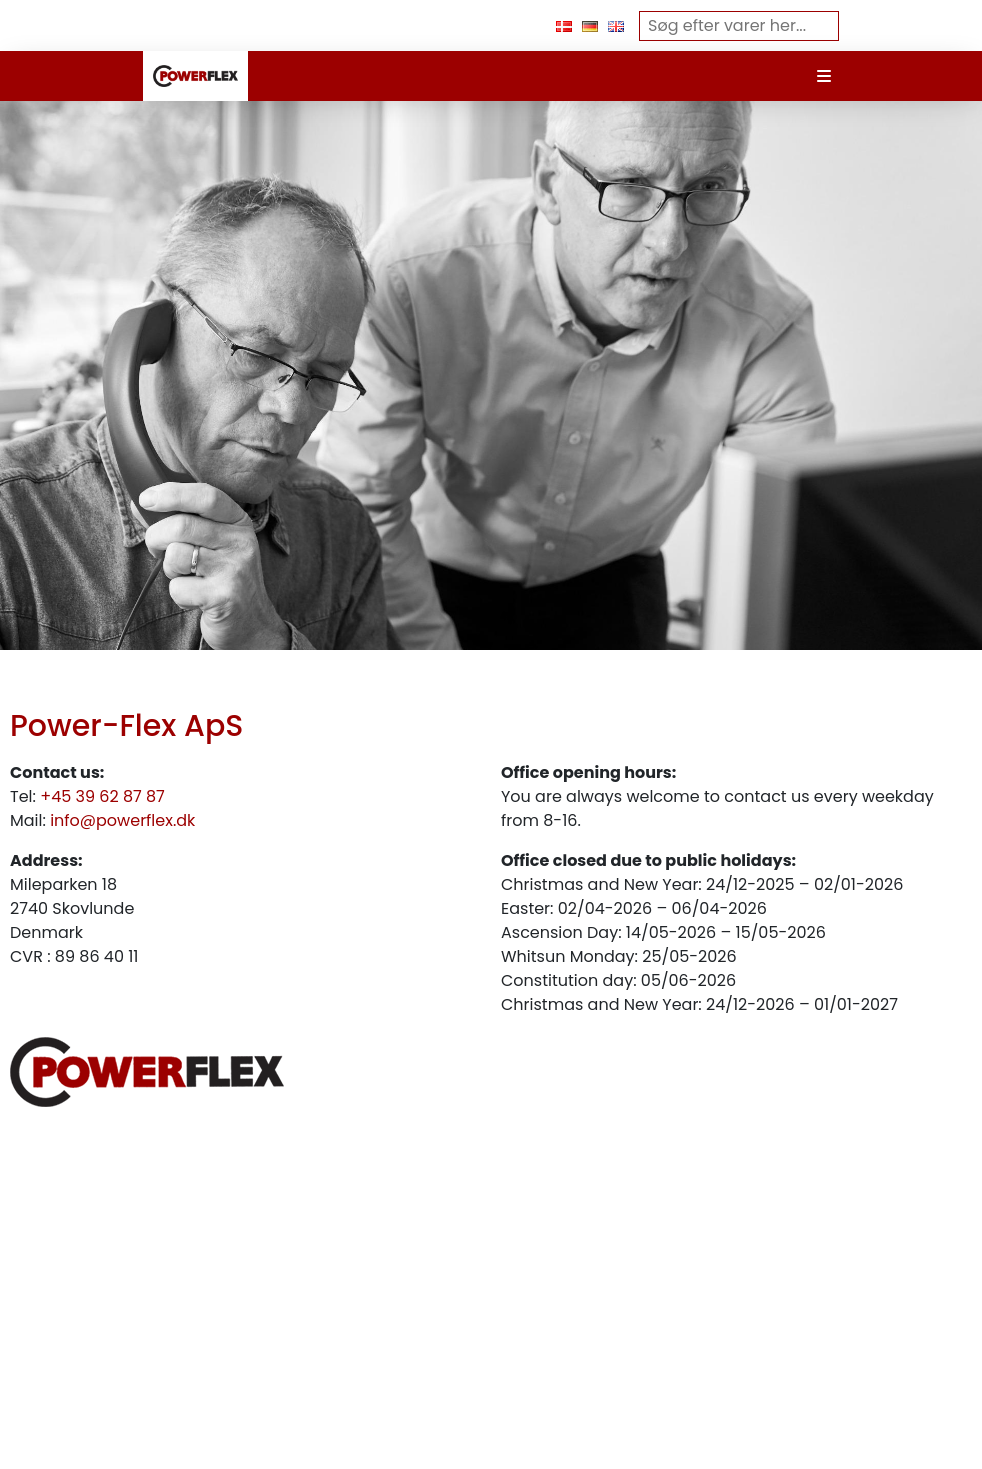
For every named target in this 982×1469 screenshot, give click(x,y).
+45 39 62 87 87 (102, 796)
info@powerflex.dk (122, 820)
